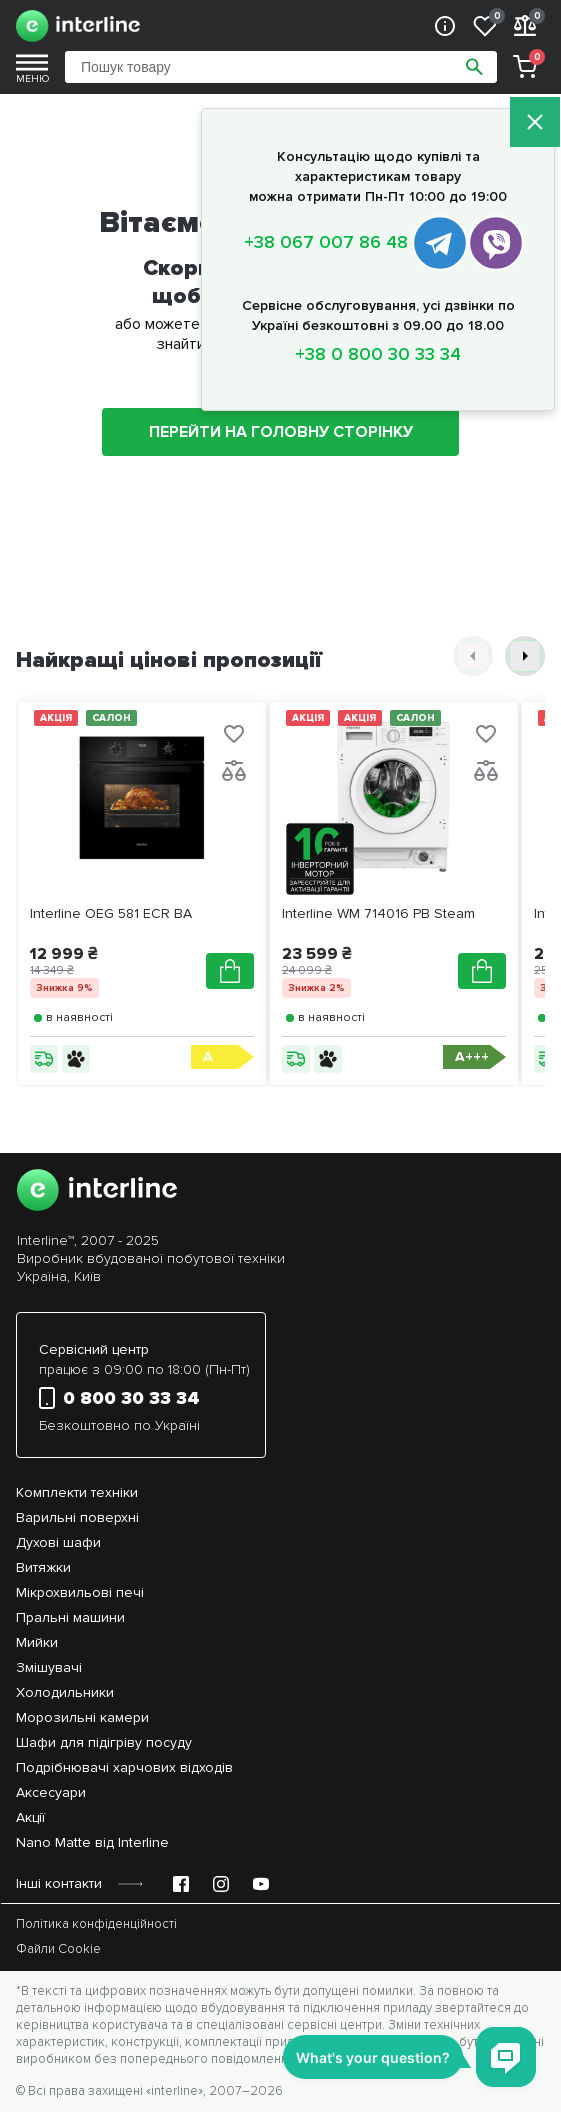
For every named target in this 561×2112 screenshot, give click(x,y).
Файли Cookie (58, 1949)
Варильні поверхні (77, 1517)
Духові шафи (58, 1542)
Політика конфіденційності (96, 1924)
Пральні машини (70, 1617)
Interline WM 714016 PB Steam (378, 913)
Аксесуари (51, 1792)
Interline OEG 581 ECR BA (111, 913)
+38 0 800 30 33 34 (378, 354)
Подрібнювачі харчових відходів (124, 1767)
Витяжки (43, 1567)
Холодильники (65, 1692)
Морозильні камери (82, 1717)
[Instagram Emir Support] (221, 1884)
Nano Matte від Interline (92, 1842)
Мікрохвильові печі (80, 1592)
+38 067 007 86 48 (326, 242)
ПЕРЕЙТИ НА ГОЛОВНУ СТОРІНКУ (281, 432)
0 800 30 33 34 (119, 1398)
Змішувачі (49, 1667)
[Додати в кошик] (230, 971)
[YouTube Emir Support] (261, 1884)
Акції (30, 1817)
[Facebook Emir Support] (181, 1884)
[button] (473, 656)
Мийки (37, 1642)
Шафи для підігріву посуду (104, 1742)
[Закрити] (535, 123)
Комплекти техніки (77, 1492)
